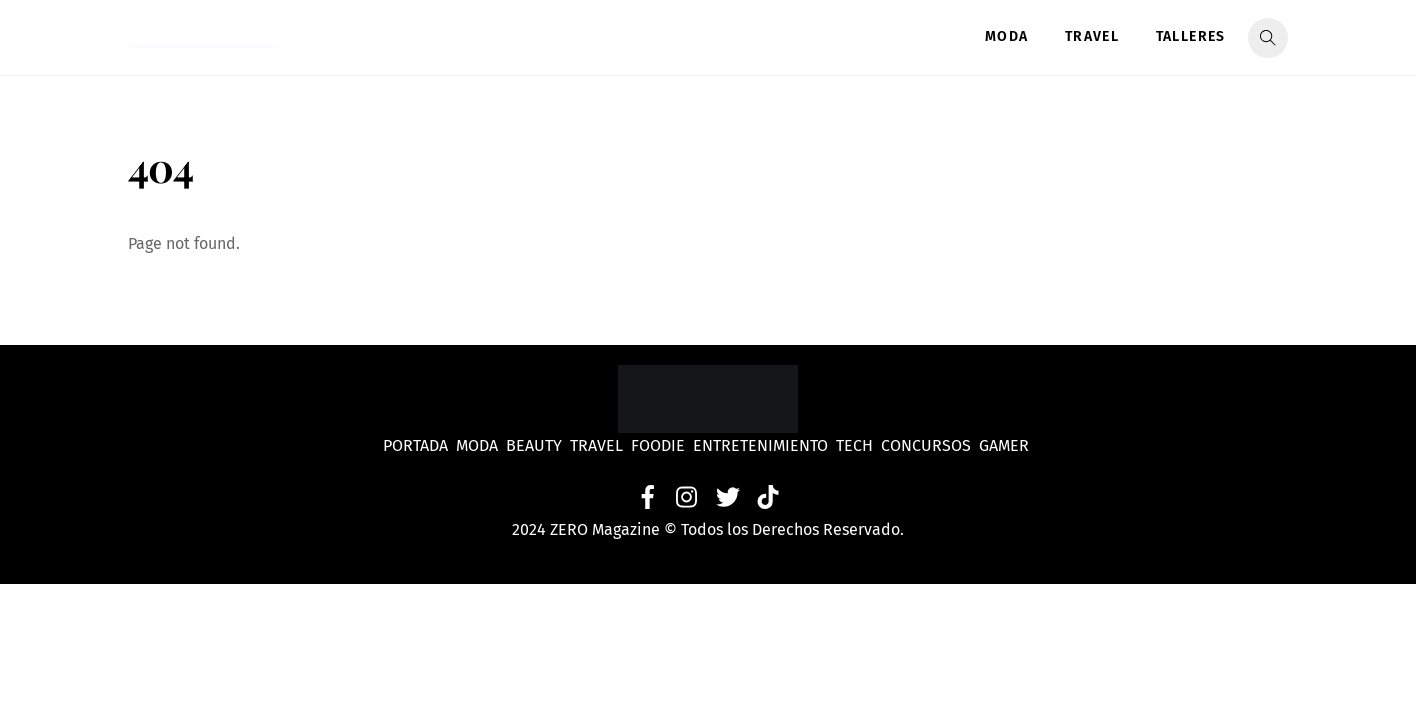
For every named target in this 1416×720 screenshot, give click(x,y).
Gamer (1006, 445)
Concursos (928, 445)
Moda (1007, 36)
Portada (415, 445)
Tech (858, 445)
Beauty (538, 445)
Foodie (658, 445)
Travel (1092, 36)
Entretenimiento (760, 445)
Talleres (1191, 36)
